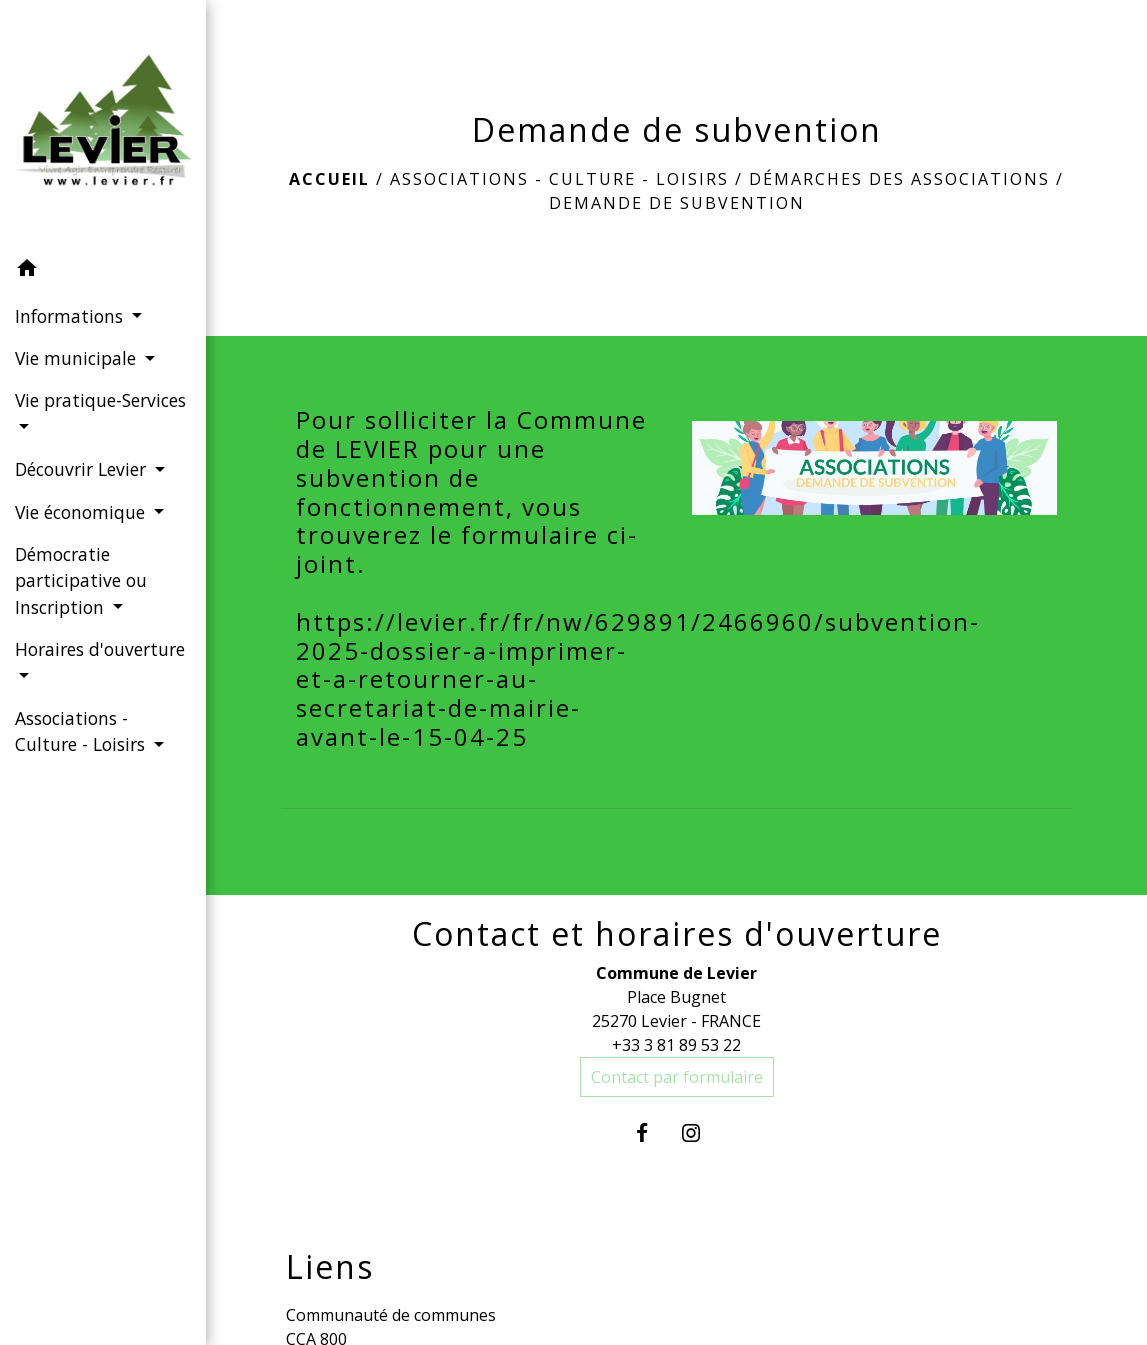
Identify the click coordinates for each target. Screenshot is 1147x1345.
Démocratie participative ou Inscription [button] (81, 580)
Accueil (329, 179)
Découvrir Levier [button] (83, 469)
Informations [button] (71, 316)
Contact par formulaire (677, 1077)
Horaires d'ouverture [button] (100, 649)
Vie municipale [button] (78, 358)
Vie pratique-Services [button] (100, 400)
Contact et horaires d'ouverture (677, 934)
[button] (103, 271)
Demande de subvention (677, 203)
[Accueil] (103, 124)
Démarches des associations (899, 179)
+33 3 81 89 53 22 (676, 1045)
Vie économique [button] (82, 512)
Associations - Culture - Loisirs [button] (82, 731)
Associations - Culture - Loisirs (559, 179)
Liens (330, 1267)
